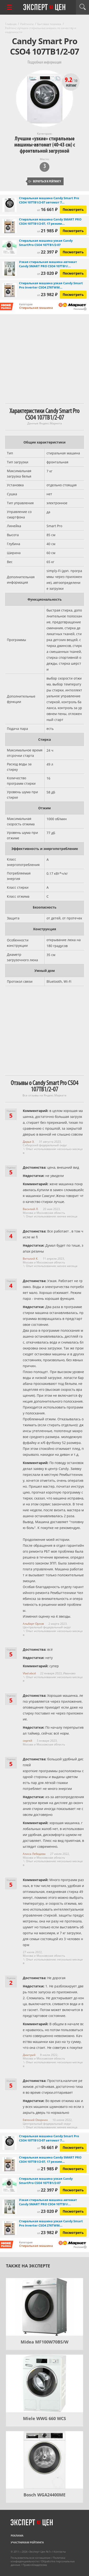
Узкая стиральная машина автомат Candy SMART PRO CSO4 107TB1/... (48, 264)
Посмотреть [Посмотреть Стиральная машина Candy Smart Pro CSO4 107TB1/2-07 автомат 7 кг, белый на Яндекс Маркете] (73, 209)
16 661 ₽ (47, 209)
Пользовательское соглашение (31, 2557)
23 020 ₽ (47, 273)
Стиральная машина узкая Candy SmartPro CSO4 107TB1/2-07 (46, 242)
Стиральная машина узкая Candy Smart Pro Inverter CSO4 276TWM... (51, 285)
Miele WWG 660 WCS (44, 2418)
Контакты (60, 2551)
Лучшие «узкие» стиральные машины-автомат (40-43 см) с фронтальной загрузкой (44, 145)
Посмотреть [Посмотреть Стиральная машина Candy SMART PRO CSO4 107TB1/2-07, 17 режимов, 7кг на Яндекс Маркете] (73, 230)
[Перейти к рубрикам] (9, 7)
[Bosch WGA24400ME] (44, 2460)
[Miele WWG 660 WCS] (44, 2383)
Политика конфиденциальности (38, 2559)
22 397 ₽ (47, 252)
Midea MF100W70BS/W (44, 2342)
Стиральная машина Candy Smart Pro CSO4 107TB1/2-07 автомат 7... (49, 200)
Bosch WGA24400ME (44, 2495)
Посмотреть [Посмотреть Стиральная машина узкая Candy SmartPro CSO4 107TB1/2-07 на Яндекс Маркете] (73, 252)
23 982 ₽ (47, 294)
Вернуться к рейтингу (45, 181)
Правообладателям (35, 2565)
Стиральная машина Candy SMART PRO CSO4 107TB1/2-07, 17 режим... (50, 221)
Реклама (17, 2535)
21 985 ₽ (47, 230)
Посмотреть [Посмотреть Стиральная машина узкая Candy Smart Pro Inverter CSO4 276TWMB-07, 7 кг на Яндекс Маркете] (73, 294)
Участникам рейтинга (27, 2542)
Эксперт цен (44, 7)
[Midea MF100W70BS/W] (44, 2307)
